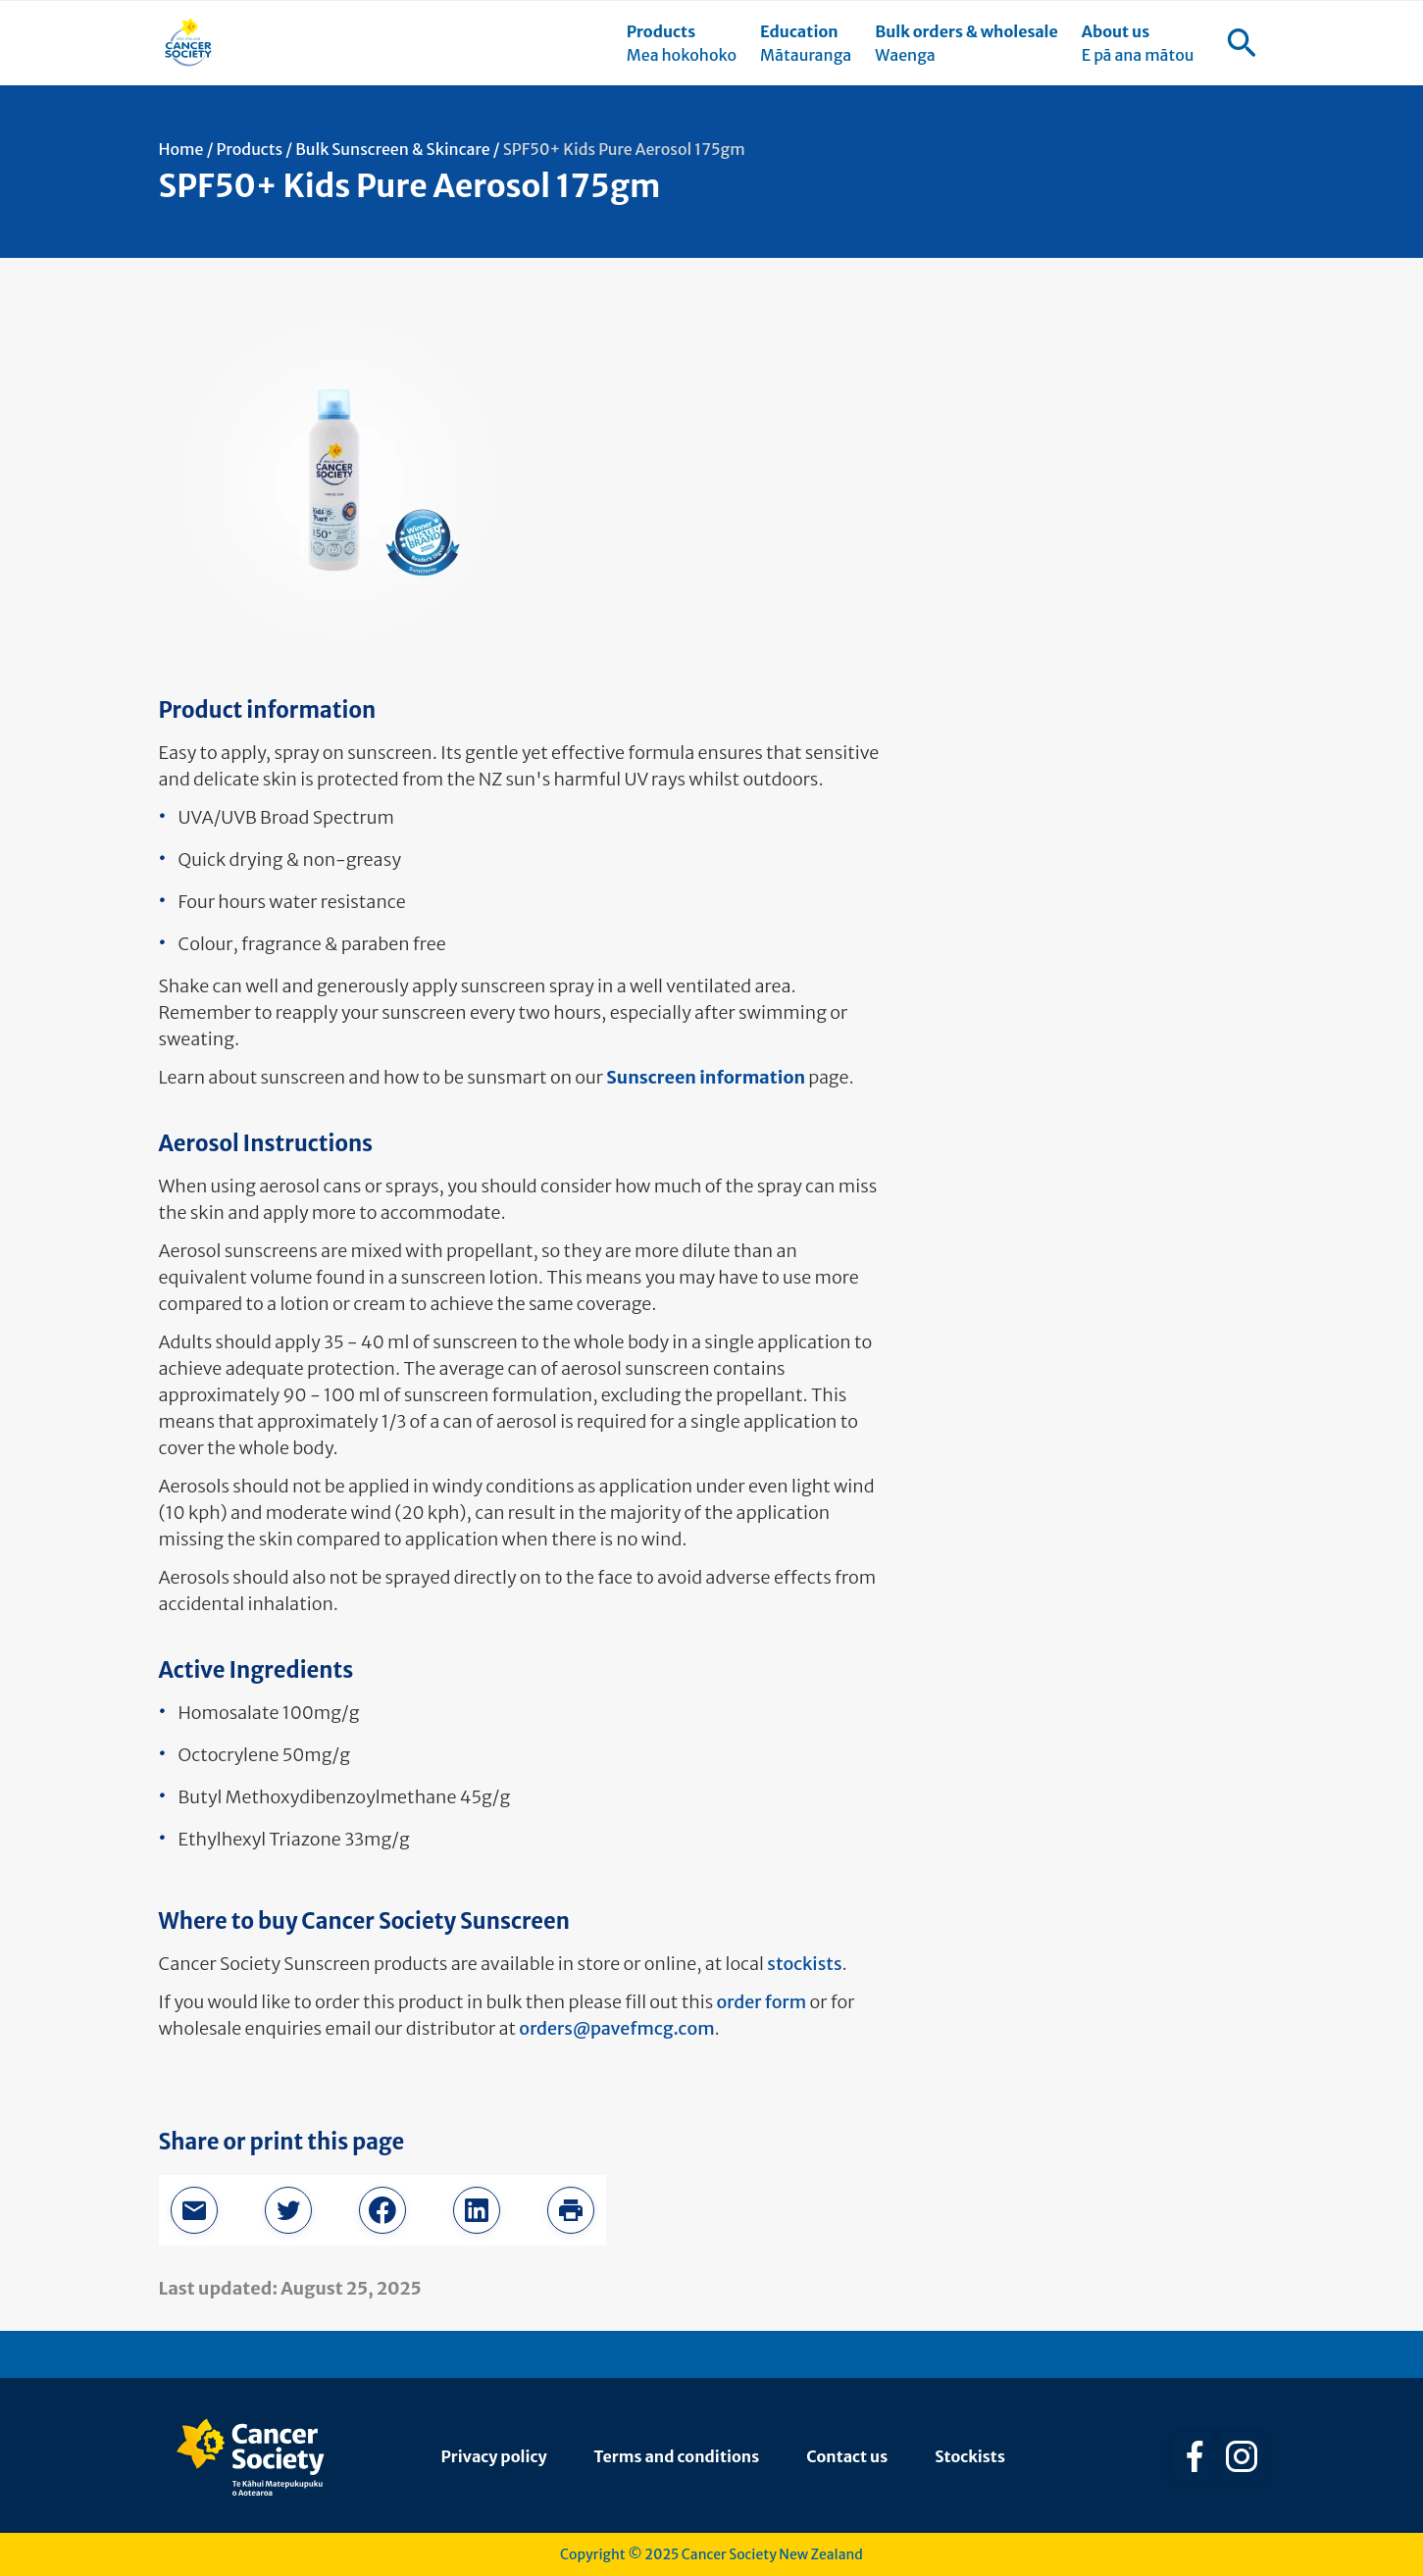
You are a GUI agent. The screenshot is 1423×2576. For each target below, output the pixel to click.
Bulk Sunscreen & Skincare (392, 149)
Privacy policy (494, 2456)
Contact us (847, 2456)
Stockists (970, 2456)
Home (181, 149)
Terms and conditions (677, 2456)
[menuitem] (682, 43)
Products (250, 149)
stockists (804, 1963)
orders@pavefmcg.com (616, 2028)
